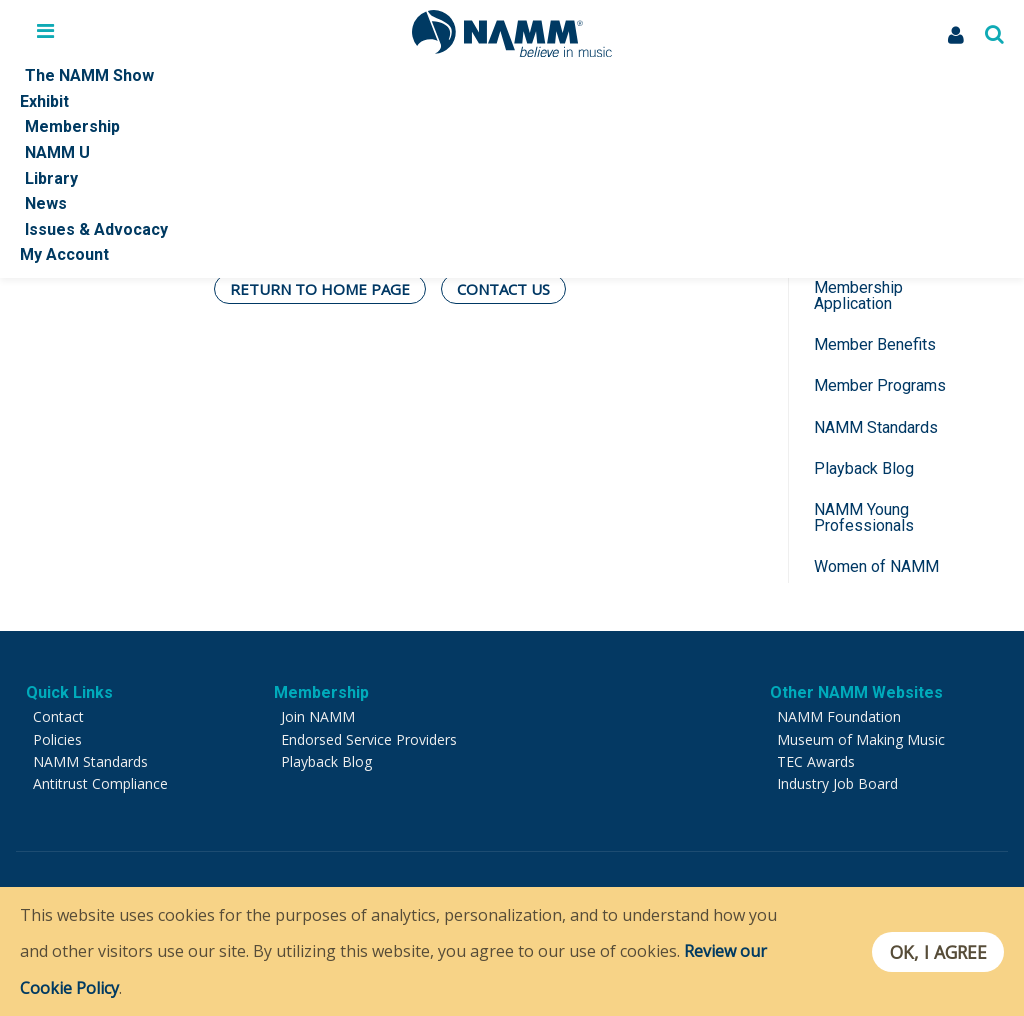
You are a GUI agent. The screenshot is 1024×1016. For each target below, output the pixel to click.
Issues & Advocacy (96, 229)
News (46, 203)
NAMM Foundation (839, 716)
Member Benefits (875, 344)
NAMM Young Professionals (864, 517)
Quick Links (69, 692)
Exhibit (44, 101)
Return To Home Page (320, 289)
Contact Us (503, 289)
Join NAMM (318, 716)
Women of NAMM (876, 566)
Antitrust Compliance (100, 783)
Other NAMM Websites (856, 692)
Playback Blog (864, 468)
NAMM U (57, 152)
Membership (72, 126)
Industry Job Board (837, 783)
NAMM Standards (876, 427)
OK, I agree (937, 952)
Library (51, 178)
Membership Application (858, 295)
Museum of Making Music (861, 739)
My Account (64, 254)
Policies (57, 739)
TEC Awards (816, 761)
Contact (58, 716)
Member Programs (880, 385)
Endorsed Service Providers (369, 739)
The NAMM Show (89, 75)
